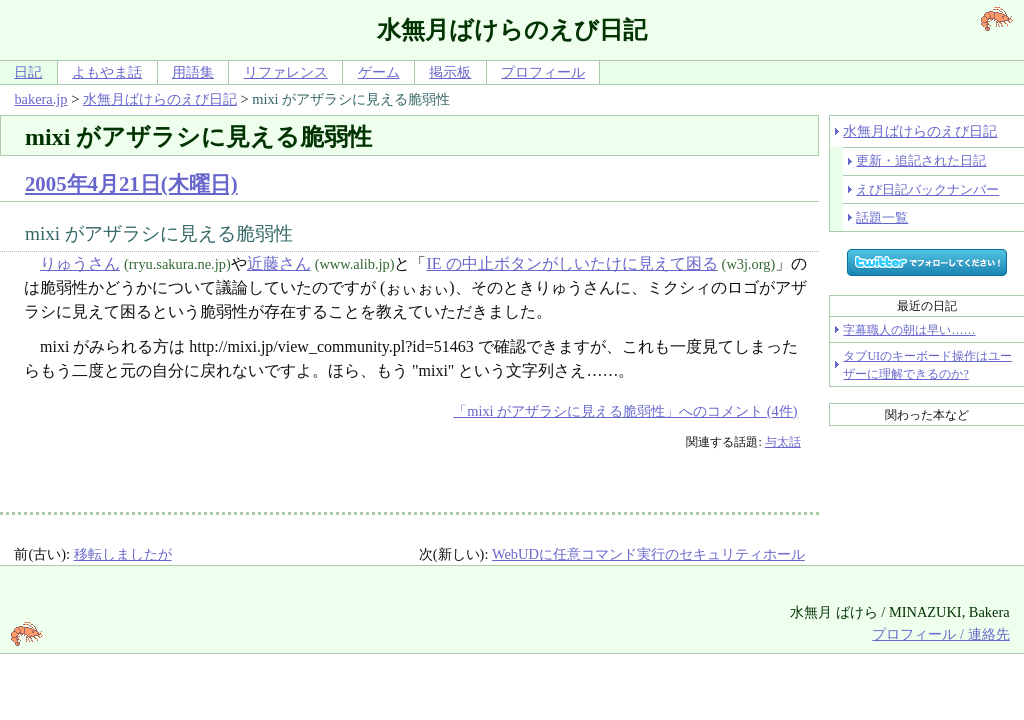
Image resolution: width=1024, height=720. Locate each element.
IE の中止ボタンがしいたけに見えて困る (571, 263)
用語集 (193, 72)
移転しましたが (123, 554)
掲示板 (450, 72)
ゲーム (379, 72)
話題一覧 (882, 217)
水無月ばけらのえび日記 (160, 99)
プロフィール (543, 72)
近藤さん (279, 263)
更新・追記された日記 (921, 160)
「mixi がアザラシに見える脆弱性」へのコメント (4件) (625, 411)
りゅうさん (80, 263)
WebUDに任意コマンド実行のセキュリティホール (648, 554)
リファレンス (286, 72)
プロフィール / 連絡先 (940, 634)
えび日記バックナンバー (927, 189)
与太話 (783, 442)
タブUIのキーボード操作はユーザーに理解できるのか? (927, 365)
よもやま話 (107, 72)
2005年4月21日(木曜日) (131, 183)
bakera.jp (40, 99)
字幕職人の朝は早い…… (909, 330)
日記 (28, 72)
